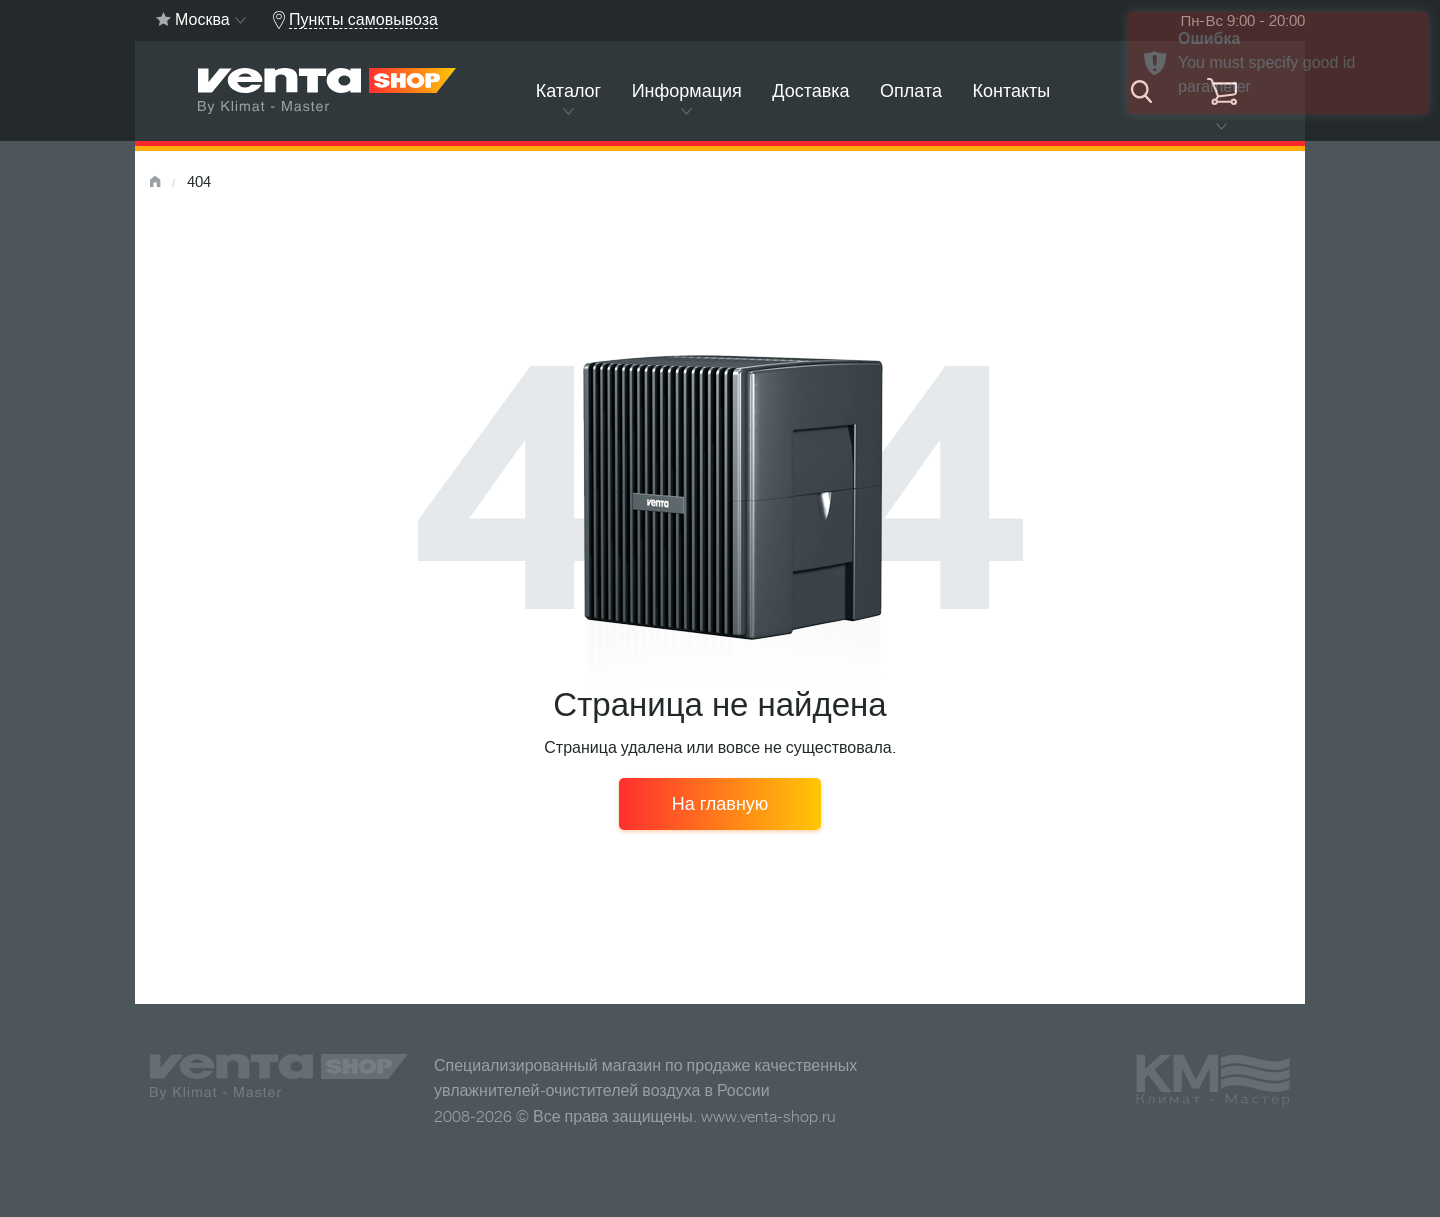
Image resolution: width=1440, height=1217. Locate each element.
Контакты (1011, 91)
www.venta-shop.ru (768, 1117)
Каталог (568, 91)
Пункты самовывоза (363, 19)
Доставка (810, 91)
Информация (687, 91)
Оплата (911, 91)
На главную (720, 804)
